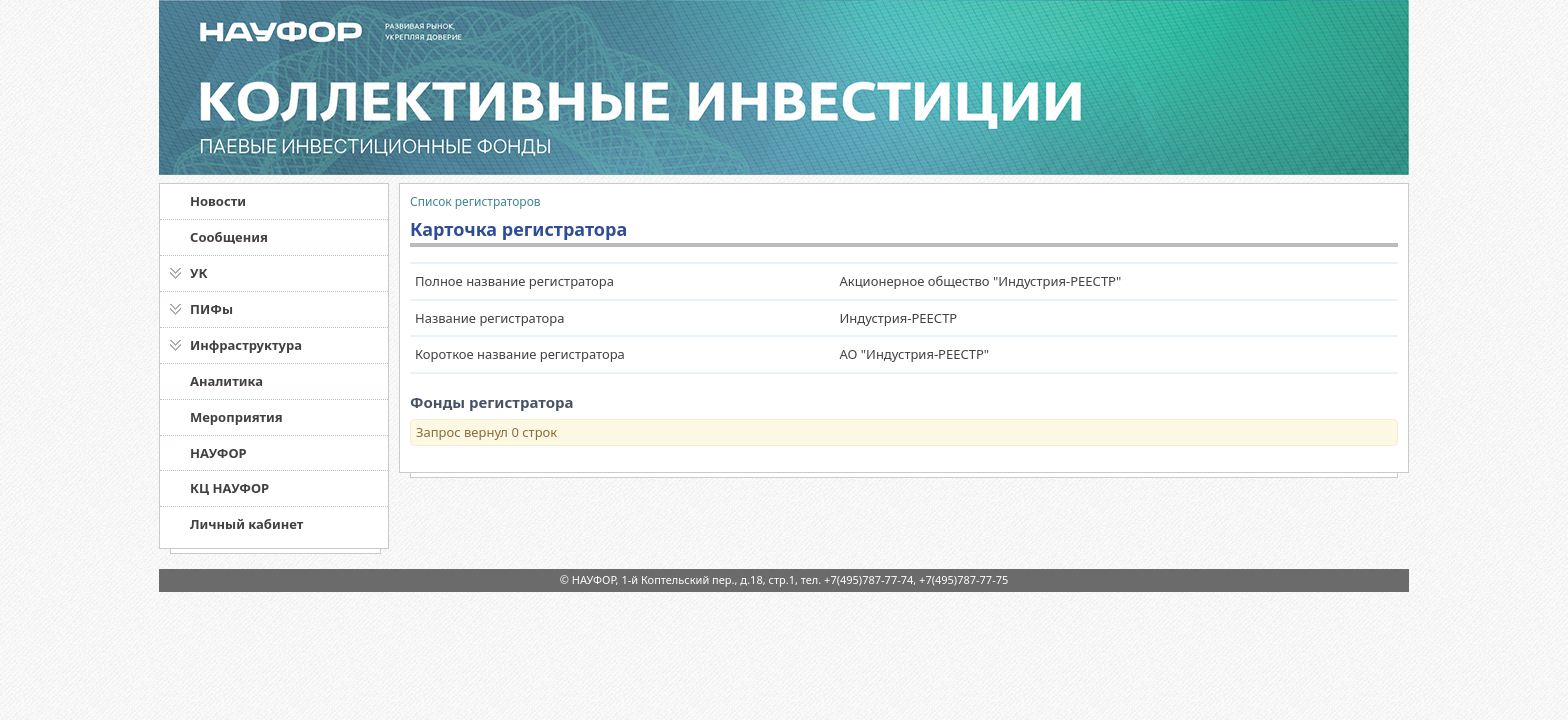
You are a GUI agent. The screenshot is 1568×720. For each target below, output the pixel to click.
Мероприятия (236, 417)
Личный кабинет (246, 524)
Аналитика (226, 381)
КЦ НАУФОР (229, 488)
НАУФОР (218, 453)
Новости (218, 201)
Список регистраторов (475, 201)
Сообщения (229, 237)
